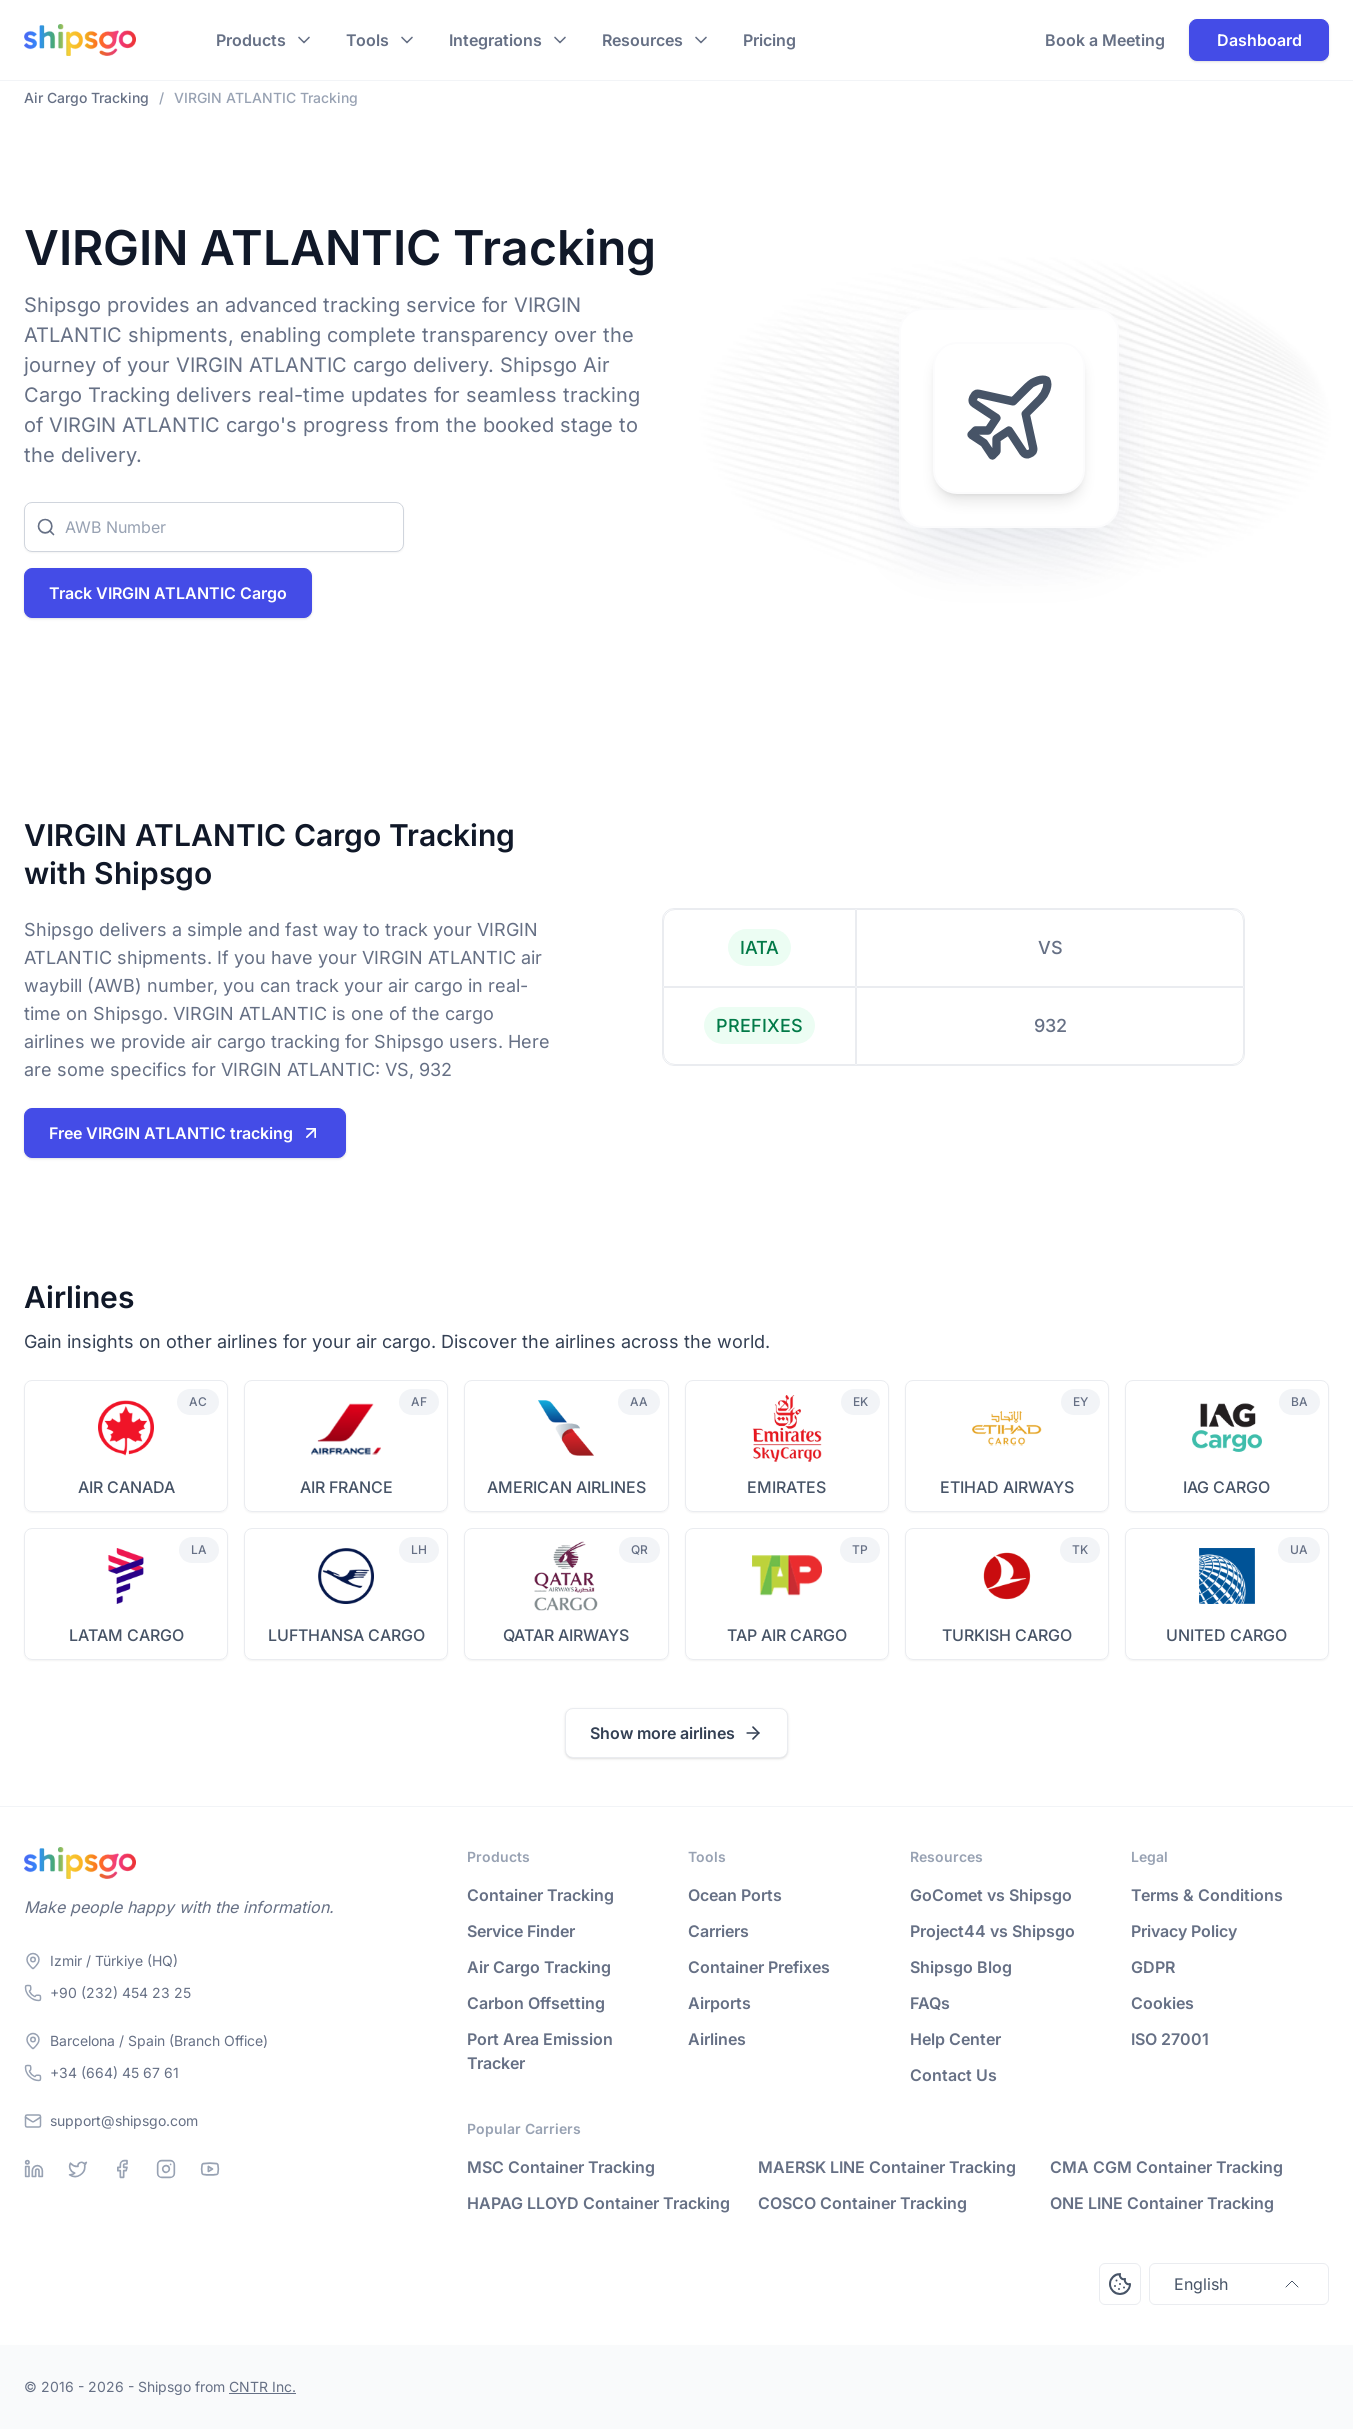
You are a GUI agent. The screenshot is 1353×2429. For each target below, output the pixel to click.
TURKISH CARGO (1007, 1635)
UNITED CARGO (1226, 1635)
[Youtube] (210, 2169)
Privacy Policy (1184, 1931)
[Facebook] (122, 2169)
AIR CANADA (126, 1487)
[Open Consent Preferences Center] (1120, 2284)
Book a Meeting (1105, 40)
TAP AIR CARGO (787, 1635)
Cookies (1162, 2003)
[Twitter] (78, 2169)
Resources (642, 40)
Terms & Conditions (1207, 1895)
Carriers (718, 1931)
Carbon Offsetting (536, 2003)
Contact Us (953, 2075)
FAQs (930, 2003)
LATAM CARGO (126, 1635)
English (1239, 2284)
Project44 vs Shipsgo (992, 1931)
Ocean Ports (735, 1895)
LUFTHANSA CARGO (346, 1635)
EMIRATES (786, 1487)
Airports (719, 2003)
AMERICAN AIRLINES (566, 1487)
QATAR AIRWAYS (566, 1635)
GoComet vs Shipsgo (991, 1895)
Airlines (717, 2039)
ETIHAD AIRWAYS (1007, 1487)
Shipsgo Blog (961, 1967)
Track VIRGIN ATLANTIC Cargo (168, 593)
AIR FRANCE (346, 1487)
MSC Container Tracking (561, 2167)
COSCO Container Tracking (862, 2203)
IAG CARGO (1226, 1487)
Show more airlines (676, 1733)
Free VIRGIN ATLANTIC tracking (185, 1133)
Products (251, 40)
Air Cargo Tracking (539, 1967)
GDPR (1153, 1967)
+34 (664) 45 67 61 (114, 2072)
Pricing (769, 40)
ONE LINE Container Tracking (1162, 2203)
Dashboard (1259, 40)
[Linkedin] (34, 2169)
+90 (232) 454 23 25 (120, 1992)
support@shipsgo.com (124, 2120)
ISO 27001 (1170, 2039)
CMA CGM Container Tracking (1166, 2167)
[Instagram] (166, 2169)
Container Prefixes (759, 1967)
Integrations (495, 40)
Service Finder (521, 1931)
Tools (367, 40)
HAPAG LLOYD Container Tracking (598, 2203)
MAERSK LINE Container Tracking (887, 2167)
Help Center (955, 2039)
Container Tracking (540, 1895)
